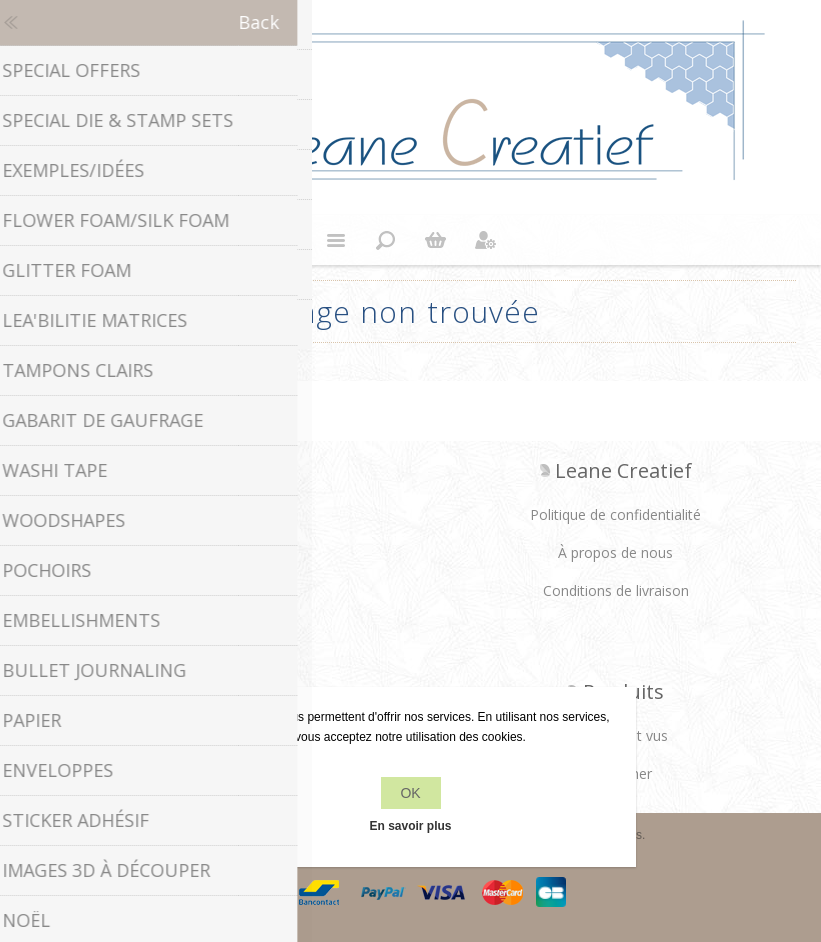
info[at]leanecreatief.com (205, 604)
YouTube (264, 522)
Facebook (146, 522)
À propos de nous (615, 552)
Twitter (186, 522)
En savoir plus (410, 826)
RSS (225, 522)
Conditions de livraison (616, 590)
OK (410, 793)
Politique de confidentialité (615, 514)
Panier (436, 240)
